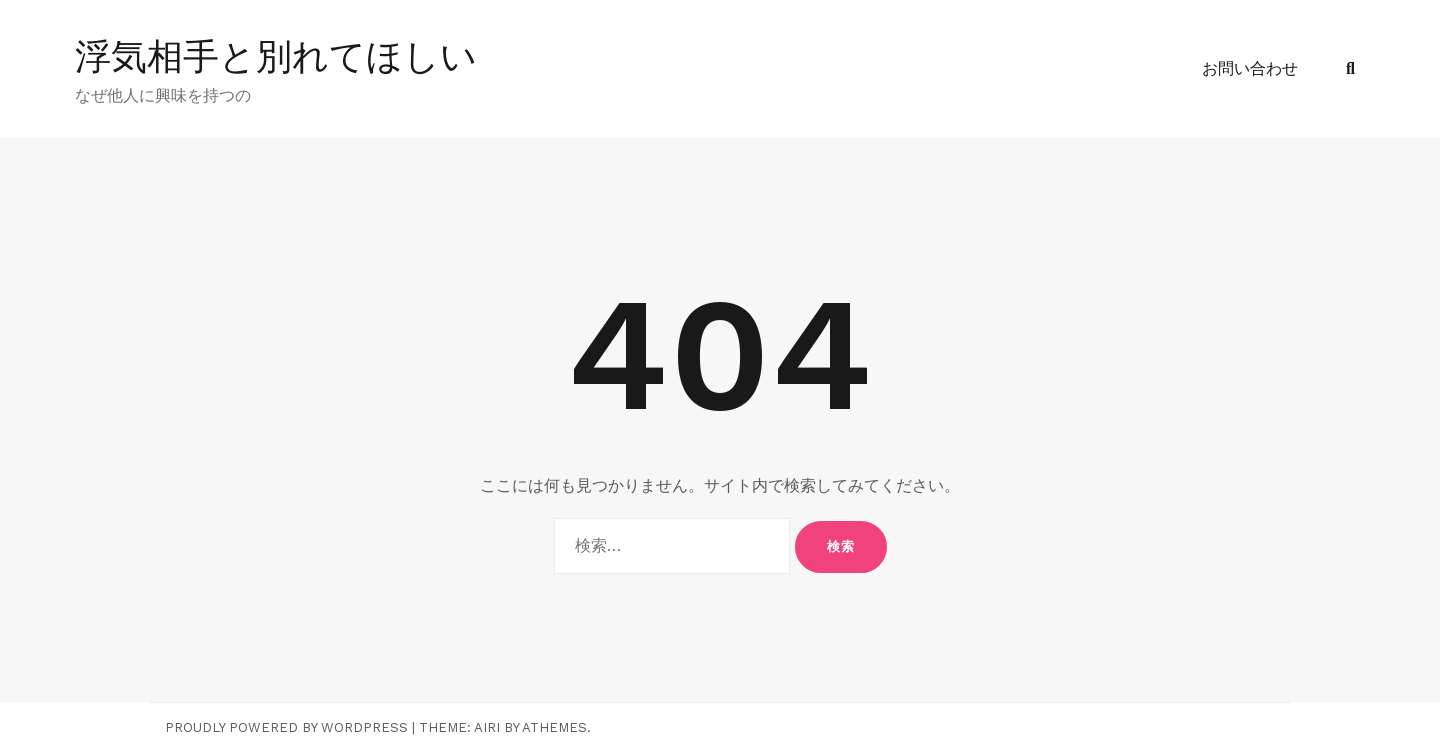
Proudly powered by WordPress (286, 727)
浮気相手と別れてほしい (276, 57)
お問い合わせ (1250, 68)
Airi (487, 727)
